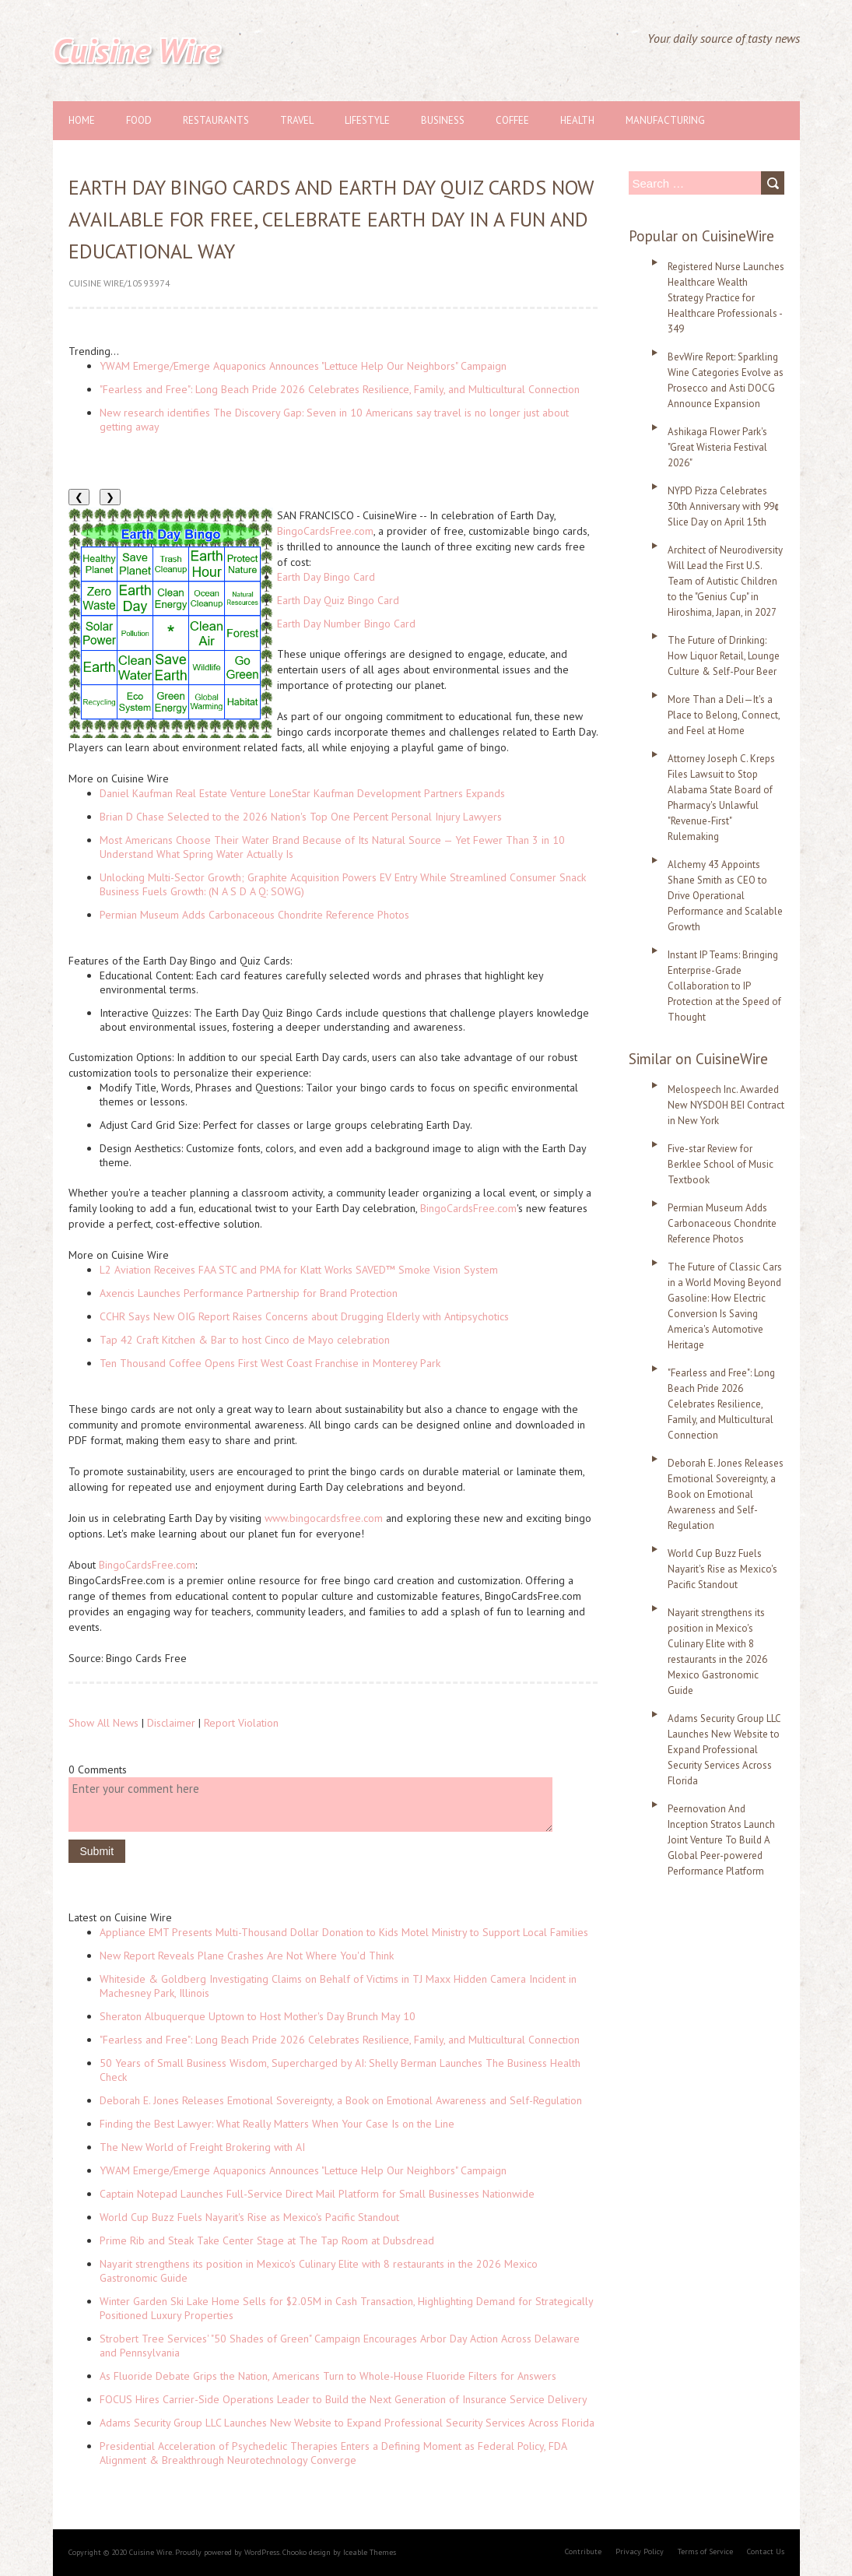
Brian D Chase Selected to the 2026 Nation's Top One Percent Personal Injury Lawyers (301, 817)
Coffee (512, 120)
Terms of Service (705, 2551)
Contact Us (765, 2551)
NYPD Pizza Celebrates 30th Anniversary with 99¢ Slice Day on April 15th (724, 506)
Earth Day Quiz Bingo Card (338, 600)
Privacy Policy (639, 2551)
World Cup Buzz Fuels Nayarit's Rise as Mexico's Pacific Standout (249, 2217)
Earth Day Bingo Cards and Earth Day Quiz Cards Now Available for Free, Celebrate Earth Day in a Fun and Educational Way (331, 219)
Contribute (583, 2551)
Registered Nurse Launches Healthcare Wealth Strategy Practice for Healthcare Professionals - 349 (726, 298)
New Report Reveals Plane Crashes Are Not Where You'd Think (247, 1956)
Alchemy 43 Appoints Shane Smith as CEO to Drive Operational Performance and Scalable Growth (725, 895)
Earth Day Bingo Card (326, 577)
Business (443, 120)
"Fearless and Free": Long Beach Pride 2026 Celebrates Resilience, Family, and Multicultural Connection (340, 389)
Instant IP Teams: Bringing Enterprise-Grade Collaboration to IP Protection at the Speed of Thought (724, 986)
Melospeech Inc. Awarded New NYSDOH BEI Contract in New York (726, 1105)
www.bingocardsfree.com (324, 1518)
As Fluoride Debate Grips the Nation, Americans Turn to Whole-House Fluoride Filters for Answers (328, 2376)
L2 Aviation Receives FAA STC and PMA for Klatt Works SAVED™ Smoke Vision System (299, 1270)
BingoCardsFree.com (325, 531)
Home (81, 120)
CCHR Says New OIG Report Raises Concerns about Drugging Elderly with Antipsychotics (304, 1316)
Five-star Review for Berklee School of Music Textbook (720, 1164)
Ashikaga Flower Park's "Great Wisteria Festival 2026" (717, 447)
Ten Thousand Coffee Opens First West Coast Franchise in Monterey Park (270, 1363)
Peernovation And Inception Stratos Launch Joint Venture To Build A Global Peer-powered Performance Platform (721, 1840)
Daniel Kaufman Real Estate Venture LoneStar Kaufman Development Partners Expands (302, 793)
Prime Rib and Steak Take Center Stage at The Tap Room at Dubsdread (267, 2240)
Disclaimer (171, 1723)
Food (139, 120)
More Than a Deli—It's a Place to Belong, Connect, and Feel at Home (724, 715)
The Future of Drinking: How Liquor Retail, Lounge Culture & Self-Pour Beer (724, 656)
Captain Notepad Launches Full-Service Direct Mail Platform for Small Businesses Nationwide (317, 2194)
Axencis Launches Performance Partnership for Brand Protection (249, 1293)
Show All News (103, 1723)
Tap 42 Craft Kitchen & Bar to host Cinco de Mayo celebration (245, 1340)
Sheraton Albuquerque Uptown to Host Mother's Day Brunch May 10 (257, 2016)
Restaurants (216, 120)
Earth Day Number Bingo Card (346, 624)
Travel (297, 120)
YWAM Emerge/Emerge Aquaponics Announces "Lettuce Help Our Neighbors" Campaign (303, 366)
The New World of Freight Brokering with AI (202, 2147)
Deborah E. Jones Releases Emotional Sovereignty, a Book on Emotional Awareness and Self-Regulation (341, 2100)
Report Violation (241, 1723)
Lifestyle (367, 120)
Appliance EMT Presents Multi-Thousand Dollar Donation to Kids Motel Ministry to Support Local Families (344, 1932)
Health (577, 120)
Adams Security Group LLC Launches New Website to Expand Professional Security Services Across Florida (347, 2423)
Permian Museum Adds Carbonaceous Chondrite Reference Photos (254, 915)
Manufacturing (665, 120)
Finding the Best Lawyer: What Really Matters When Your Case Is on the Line (277, 2124)
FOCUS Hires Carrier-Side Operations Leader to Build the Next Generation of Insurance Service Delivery (343, 2399)
